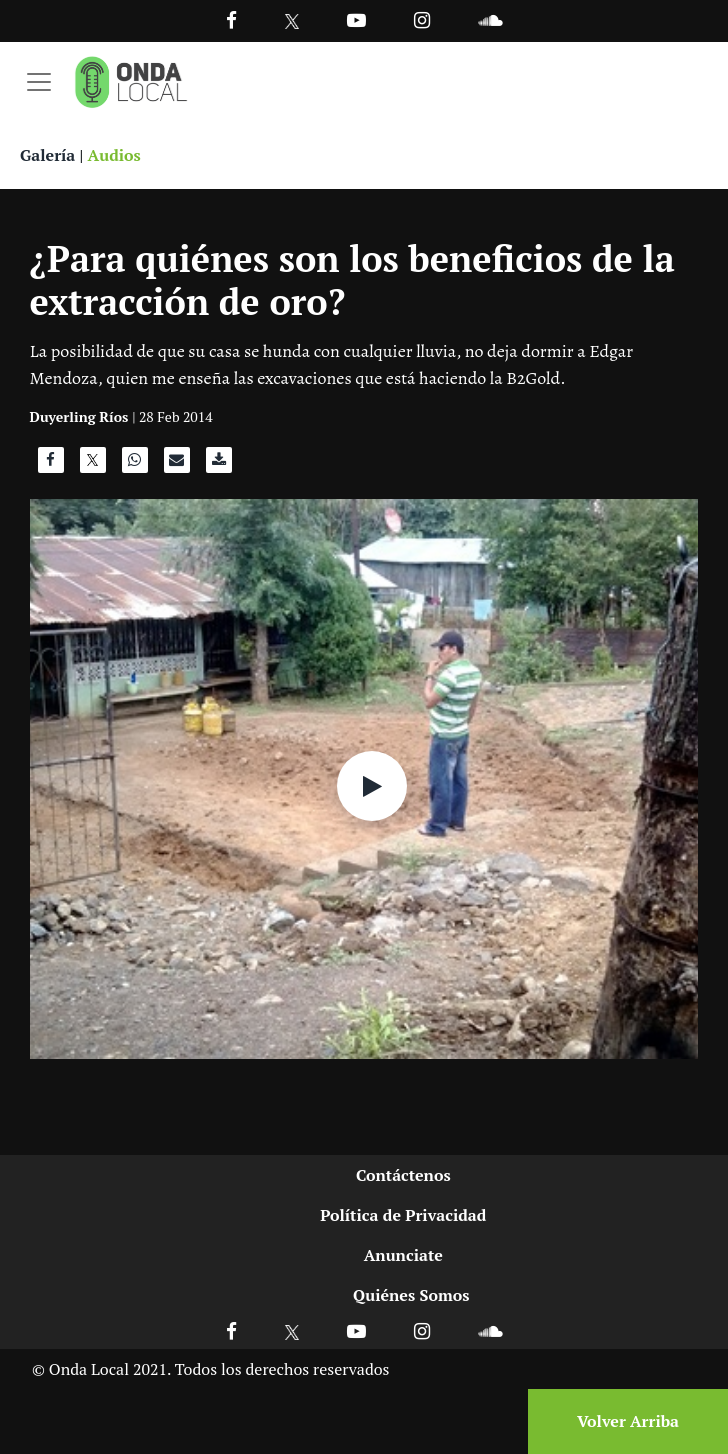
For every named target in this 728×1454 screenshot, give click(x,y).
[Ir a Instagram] (422, 19)
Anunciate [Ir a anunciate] (403, 1255)
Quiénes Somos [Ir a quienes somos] (411, 1295)
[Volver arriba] (622, 1421)
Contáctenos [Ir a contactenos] (403, 1175)
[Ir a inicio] (131, 82)
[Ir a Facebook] (231, 1330)
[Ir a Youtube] (356, 19)
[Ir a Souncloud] (490, 19)
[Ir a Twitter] (292, 21)
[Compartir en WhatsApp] (135, 465)
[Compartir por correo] (177, 465)
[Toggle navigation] (39, 82)
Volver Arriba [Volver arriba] (628, 1421)
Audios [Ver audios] (114, 155)
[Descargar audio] (219, 465)
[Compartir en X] (93, 465)
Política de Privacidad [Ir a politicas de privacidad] (403, 1215)
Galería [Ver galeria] (47, 155)
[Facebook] (231, 19)
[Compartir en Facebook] (51, 465)
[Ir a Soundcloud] (490, 1330)
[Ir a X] (292, 1330)
